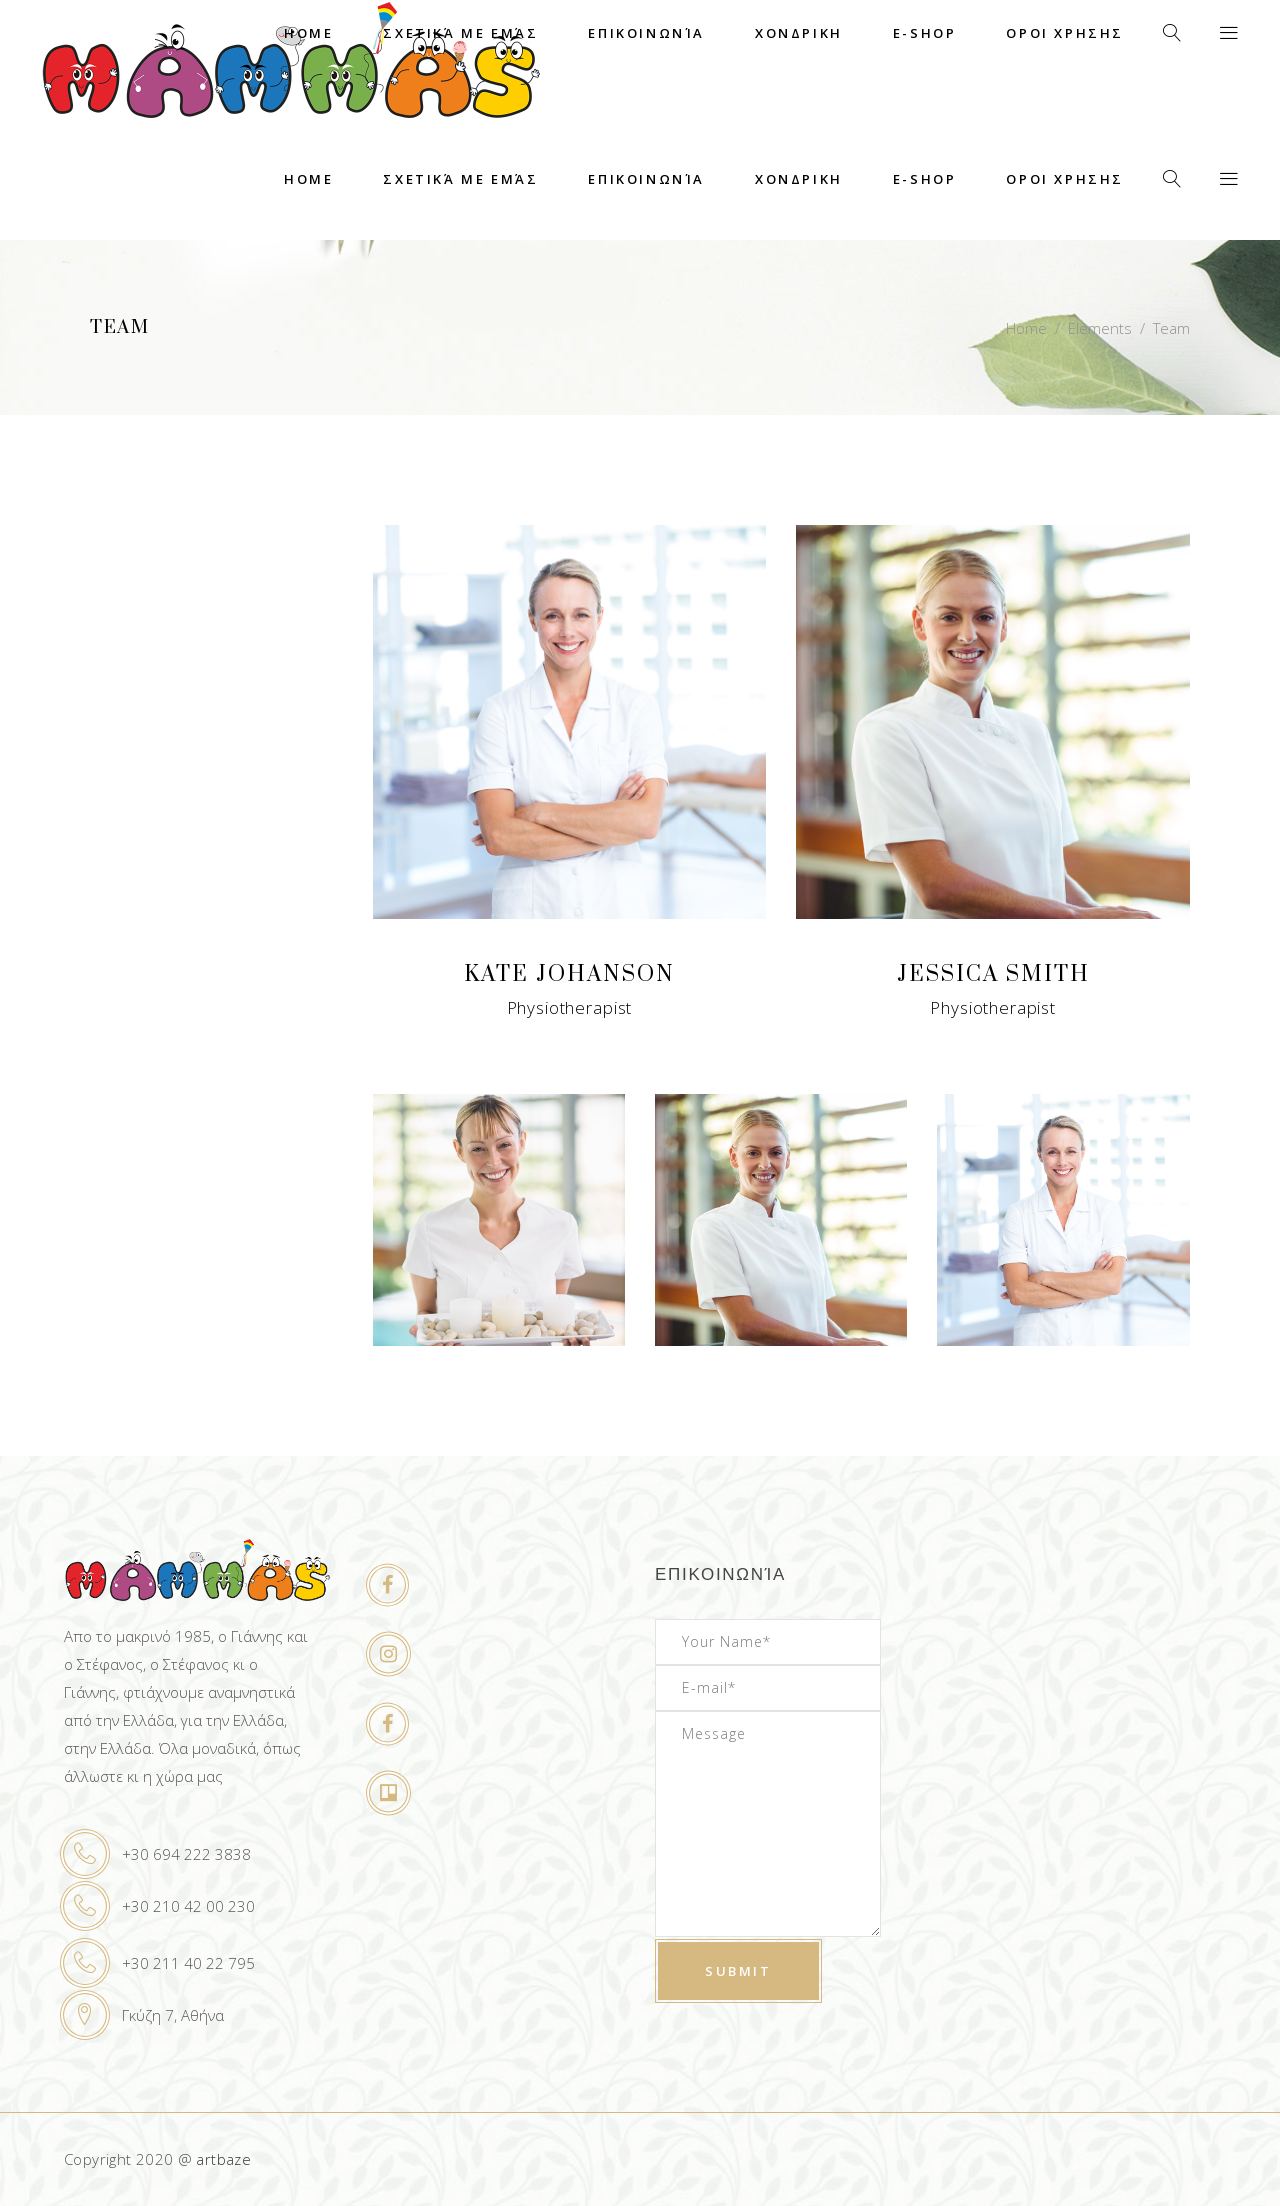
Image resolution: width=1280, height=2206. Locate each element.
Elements (1100, 328)
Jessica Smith (993, 974)
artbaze (223, 2159)
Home (1026, 328)
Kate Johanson (569, 974)
